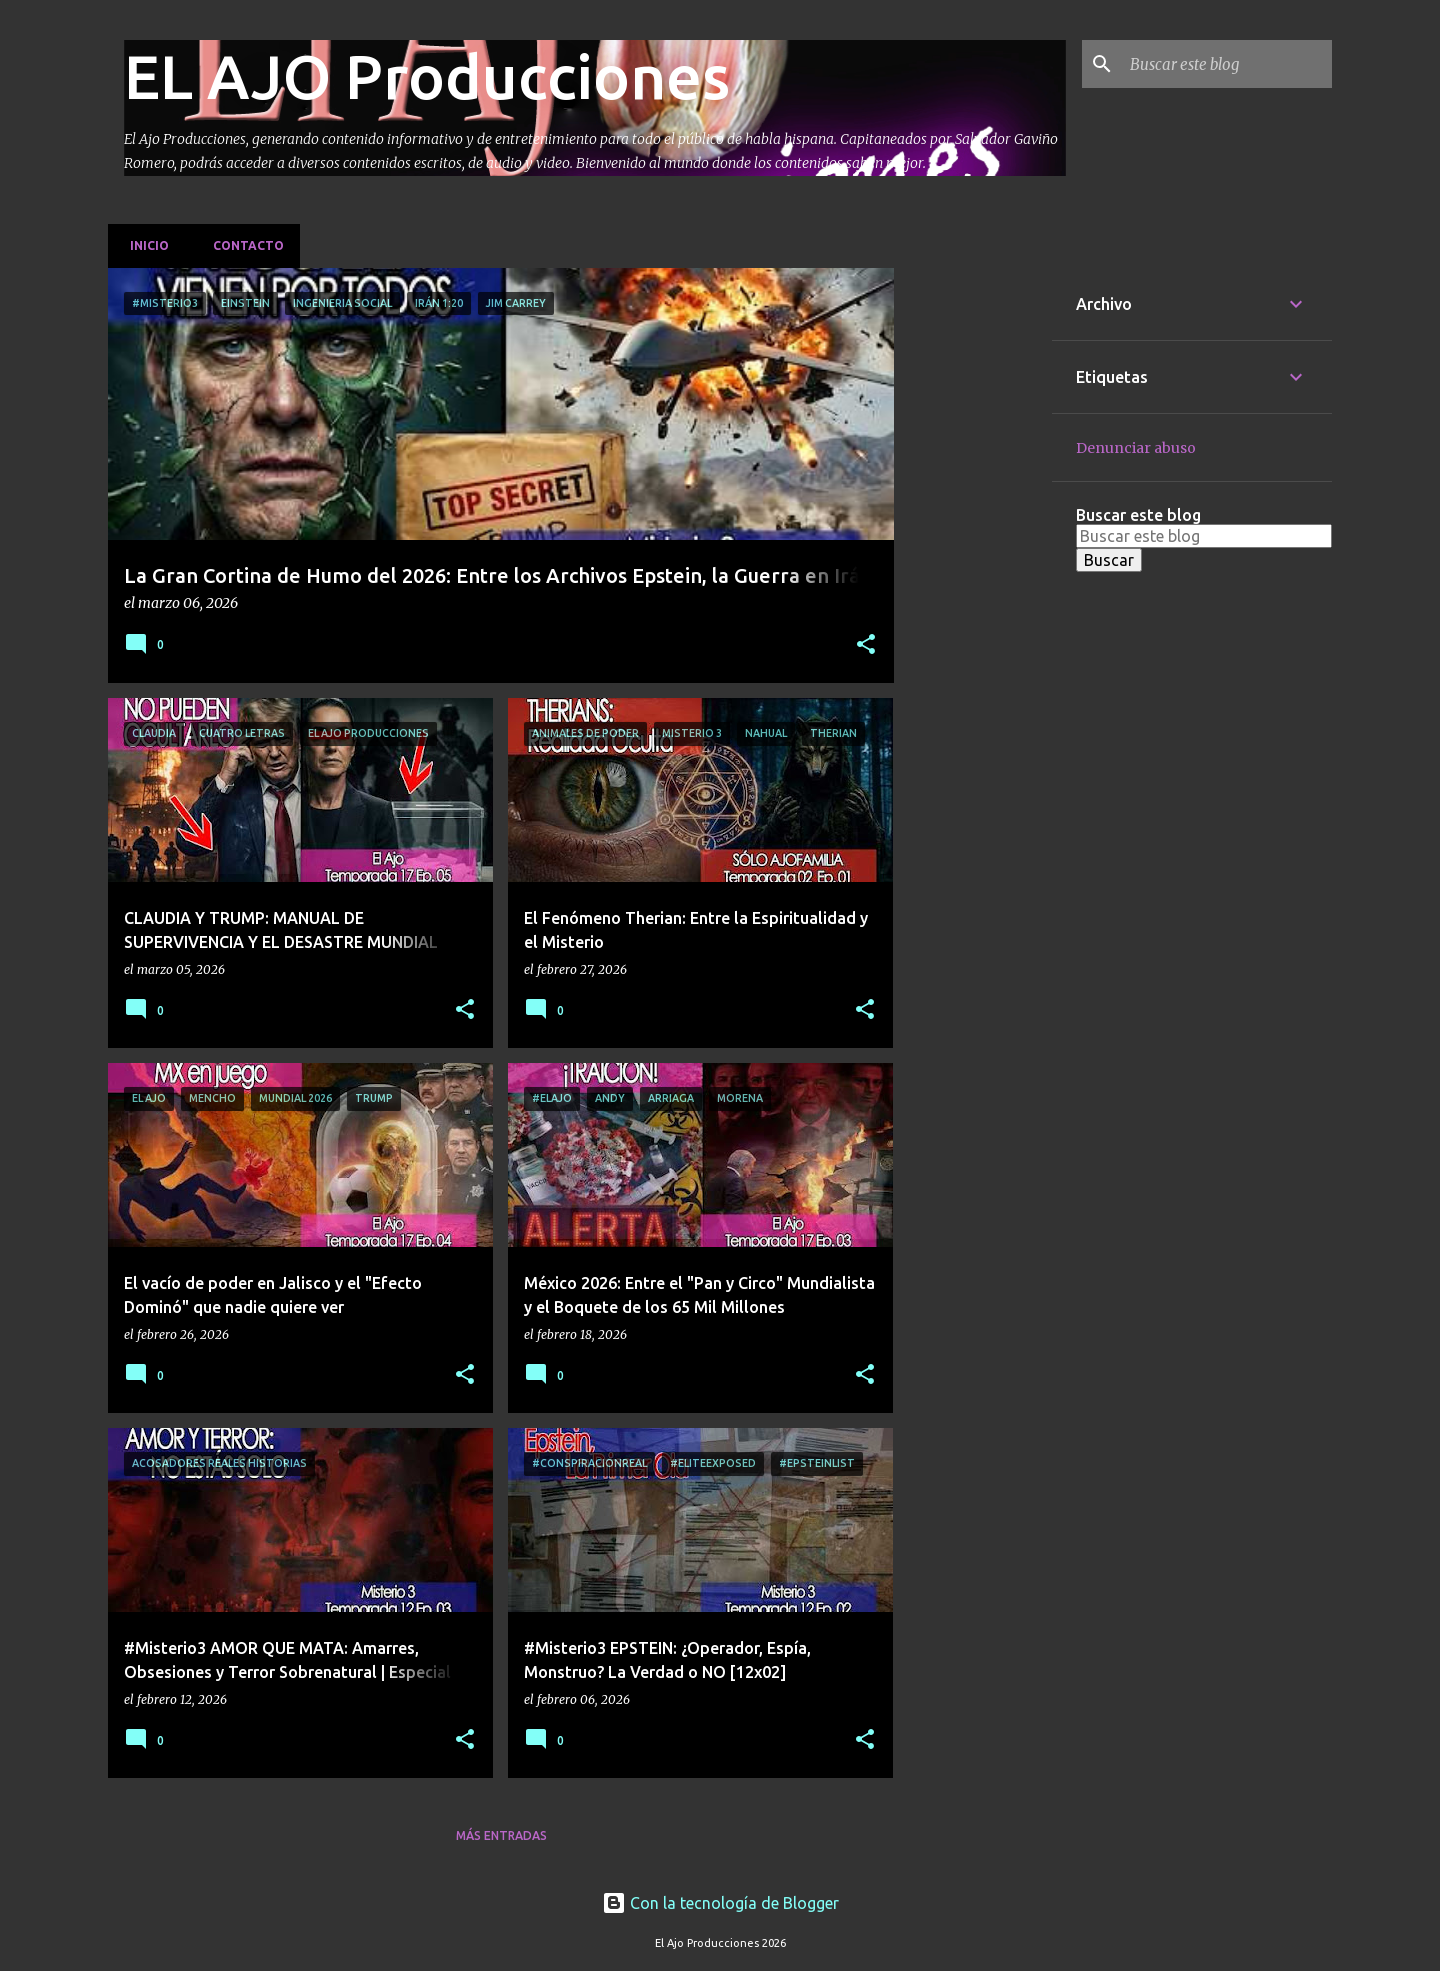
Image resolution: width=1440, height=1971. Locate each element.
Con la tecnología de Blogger (720, 1903)
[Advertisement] (973, 568)
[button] (866, 645)
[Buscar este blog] (1227, 64)
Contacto (242, 245)
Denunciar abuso (1136, 448)
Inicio (143, 245)
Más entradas (501, 1835)
